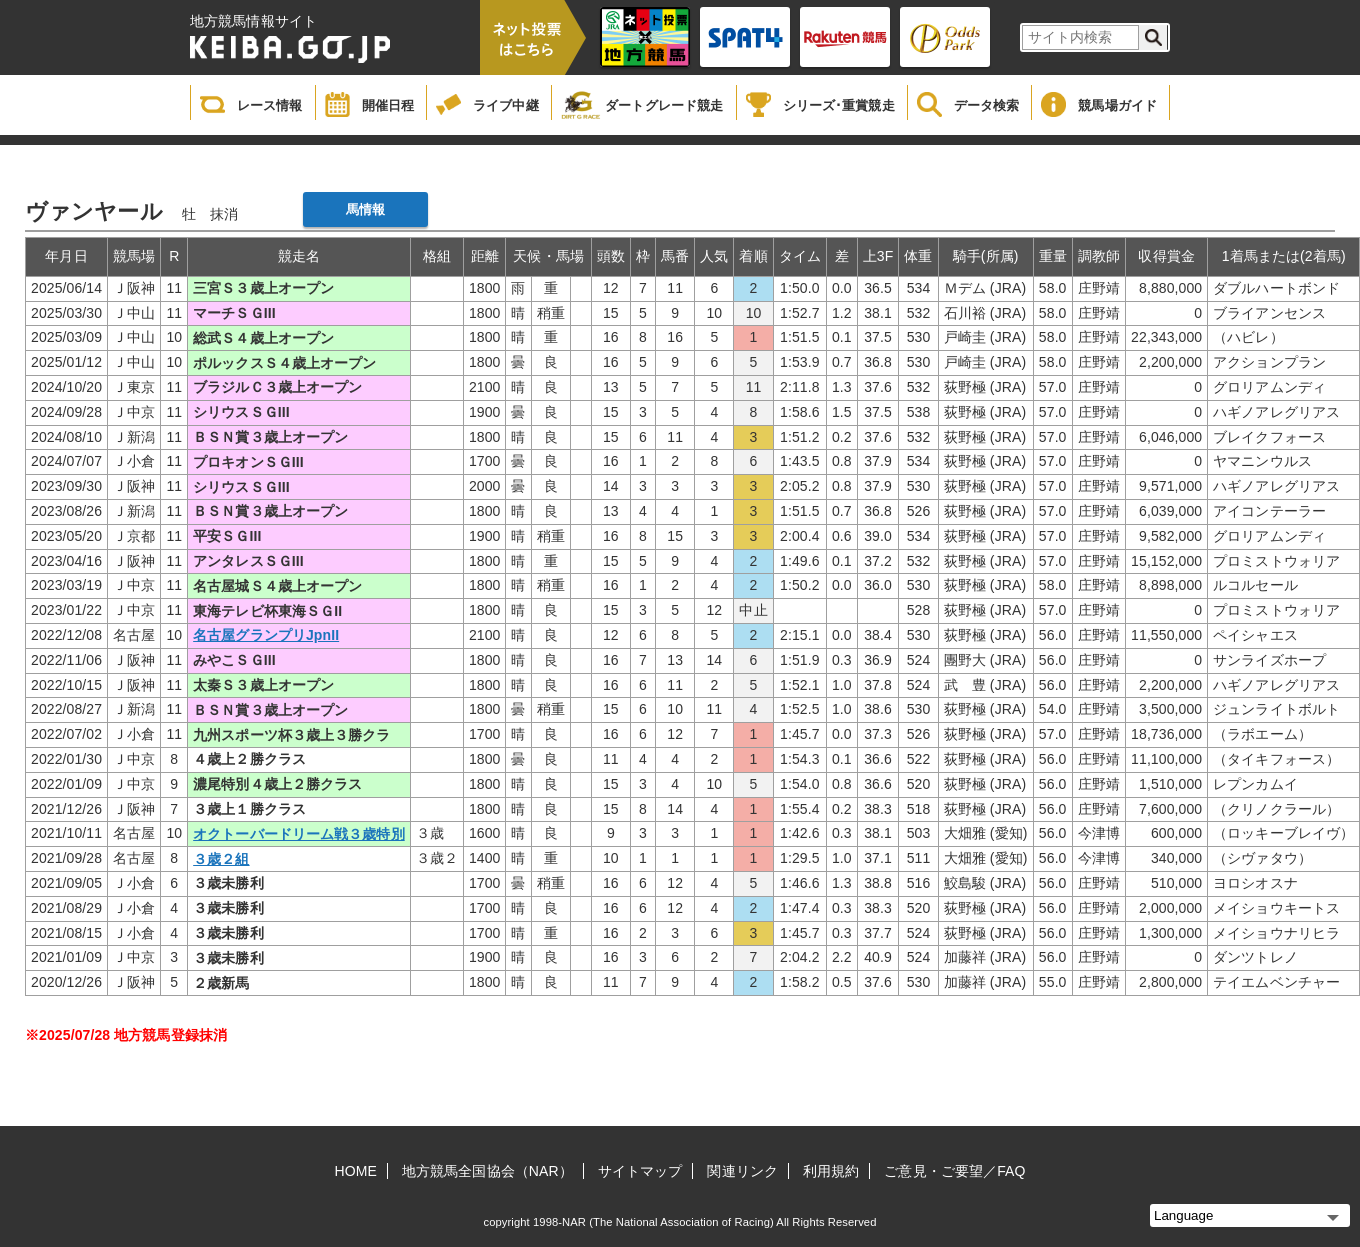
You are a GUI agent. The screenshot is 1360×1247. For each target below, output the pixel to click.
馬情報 (365, 209)
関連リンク (742, 1171)
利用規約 (831, 1171)
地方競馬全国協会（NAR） (487, 1171)
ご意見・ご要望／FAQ (954, 1171)
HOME (356, 1171)
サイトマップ (640, 1171)
